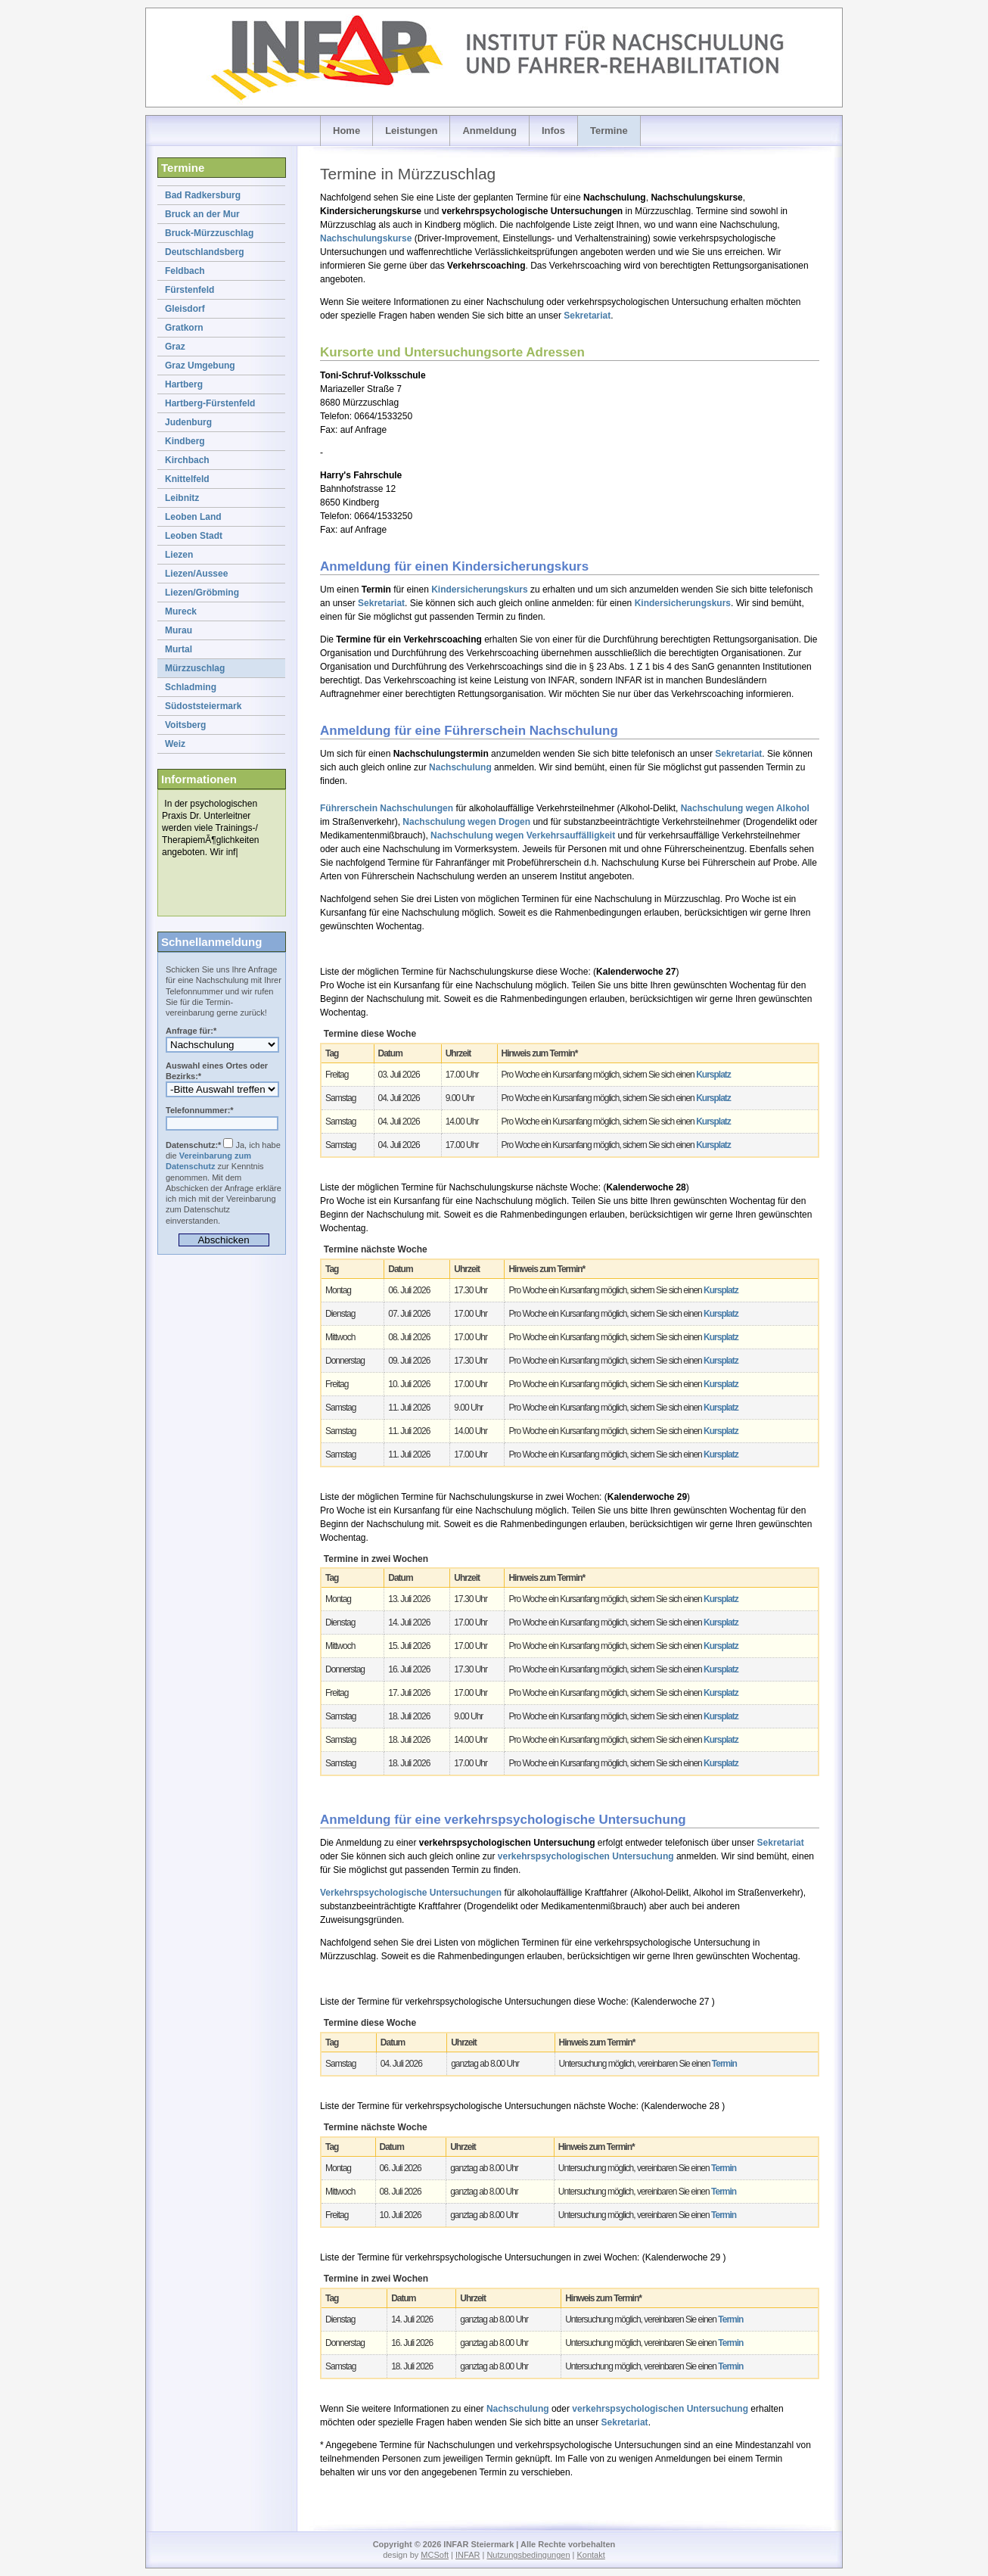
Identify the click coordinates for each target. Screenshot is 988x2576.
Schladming (190, 687)
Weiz (175, 744)
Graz (175, 346)
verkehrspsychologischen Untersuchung (586, 1856)
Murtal (178, 649)
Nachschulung (460, 767)
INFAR (467, 2554)
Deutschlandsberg (204, 252)
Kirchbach (187, 460)
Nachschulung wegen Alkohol (745, 808)
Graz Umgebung (200, 365)
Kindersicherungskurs (479, 589)
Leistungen (411, 130)
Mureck (181, 611)
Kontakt (590, 2554)
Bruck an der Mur (202, 214)
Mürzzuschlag (195, 668)
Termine (609, 130)
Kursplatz (713, 1074)
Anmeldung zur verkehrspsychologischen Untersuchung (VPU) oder (222, 1045)
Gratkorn (184, 327)
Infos (553, 130)
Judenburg (188, 422)
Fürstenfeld (189, 290)
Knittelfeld (187, 479)
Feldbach (185, 271)
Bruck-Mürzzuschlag (209, 233)
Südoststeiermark (203, 706)
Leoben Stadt (193, 535)
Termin (724, 2063)
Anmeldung (489, 130)
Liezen (179, 554)
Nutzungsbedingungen (528, 2554)
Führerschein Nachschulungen (386, 808)
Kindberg (185, 441)
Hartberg (184, 384)
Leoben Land (193, 517)
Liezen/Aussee (196, 573)
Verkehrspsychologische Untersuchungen (411, 1892)
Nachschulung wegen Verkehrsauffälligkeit (522, 835)
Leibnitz (182, 498)
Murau (178, 630)
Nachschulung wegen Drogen (466, 822)
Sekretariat (587, 315)
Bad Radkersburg (203, 195)
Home (346, 130)
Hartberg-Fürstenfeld (210, 403)
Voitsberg (185, 725)
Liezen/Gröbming (202, 592)
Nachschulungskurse (366, 238)
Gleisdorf (185, 308)
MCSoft (435, 2554)
